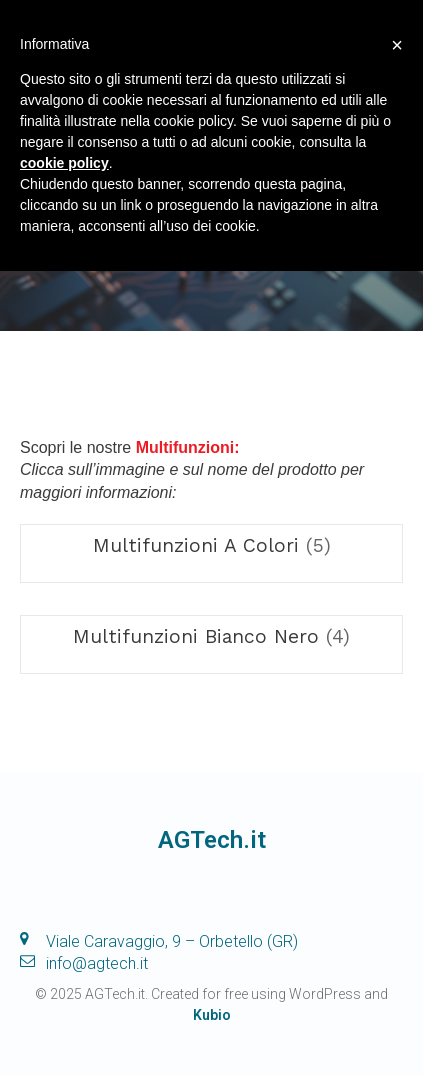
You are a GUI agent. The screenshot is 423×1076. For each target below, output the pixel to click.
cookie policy (64, 163)
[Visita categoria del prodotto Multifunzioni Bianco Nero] (211, 636)
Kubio (212, 1015)
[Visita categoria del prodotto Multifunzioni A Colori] (211, 545)
